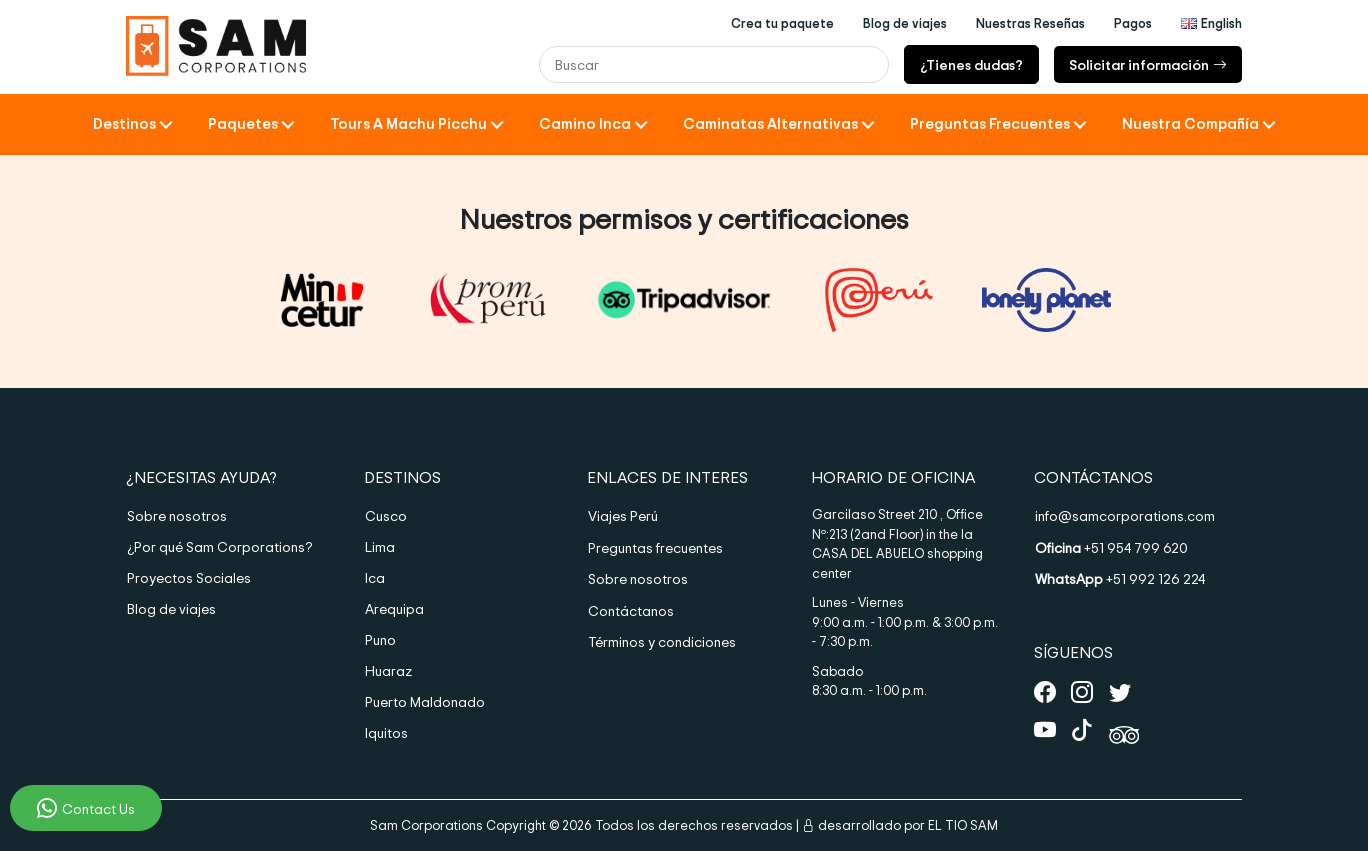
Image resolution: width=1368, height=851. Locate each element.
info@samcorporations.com (1125, 515)
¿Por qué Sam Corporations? (220, 546)
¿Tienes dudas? (971, 64)
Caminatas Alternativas (770, 123)
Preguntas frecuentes (655, 547)
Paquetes (243, 123)
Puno (380, 639)
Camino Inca (585, 123)
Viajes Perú (623, 515)
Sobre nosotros (177, 515)
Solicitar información (1148, 64)
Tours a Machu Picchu (408, 123)
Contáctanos (631, 610)
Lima (380, 546)
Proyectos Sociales (189, 577)
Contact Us (86, 808)
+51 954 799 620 (1111, 547)
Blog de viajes (171, 608)
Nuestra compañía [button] (1190, 123)
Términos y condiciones (662, 641)
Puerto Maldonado (425, 701)
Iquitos (386, 732)
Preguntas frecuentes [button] (990, 123)
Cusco (386, 515)
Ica (375, 577)
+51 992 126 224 (1120, 578)
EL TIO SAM (963, 825)
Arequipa (394, 608)
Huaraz (388, 670)
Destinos (124, 123)
